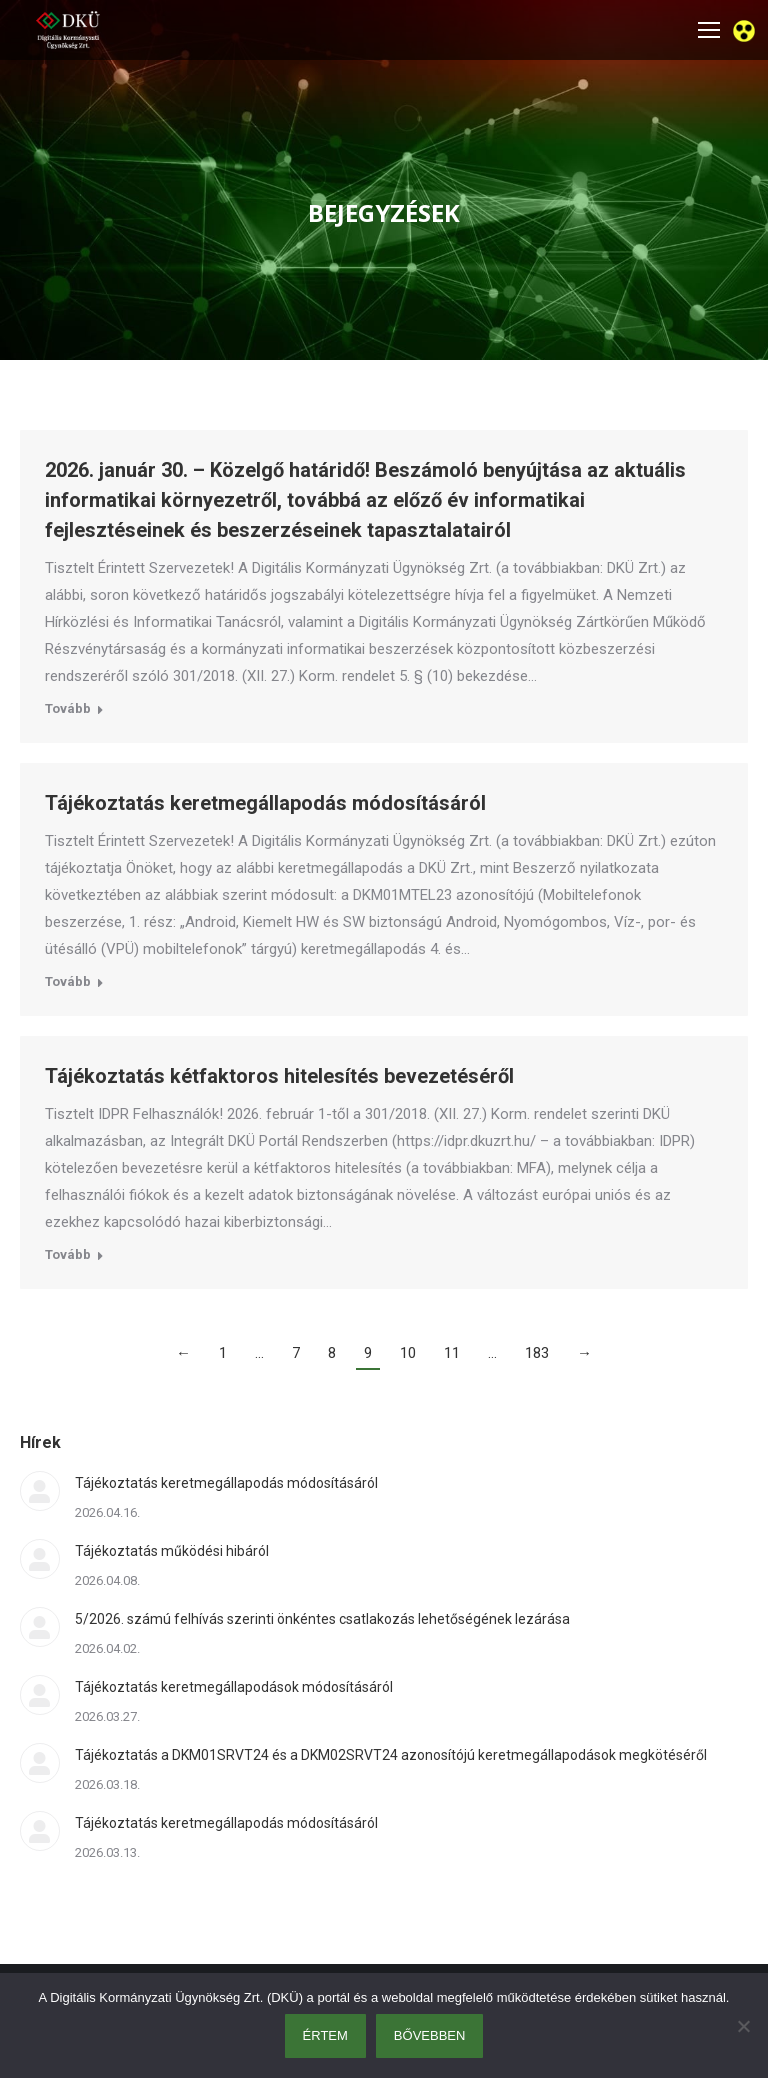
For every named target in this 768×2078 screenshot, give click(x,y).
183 (537, 1353)
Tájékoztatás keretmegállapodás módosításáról (265, 803)
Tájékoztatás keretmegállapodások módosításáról (234, 1687)
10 (408, 1353)
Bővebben (430, 2035)
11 (452, 1353)
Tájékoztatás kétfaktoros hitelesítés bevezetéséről (279, 1076)
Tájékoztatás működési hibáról (172, 1551)
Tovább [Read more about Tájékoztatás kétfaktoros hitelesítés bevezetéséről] (68, 1254)
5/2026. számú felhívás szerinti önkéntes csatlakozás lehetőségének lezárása (322, 1619)
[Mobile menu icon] (709, 30)
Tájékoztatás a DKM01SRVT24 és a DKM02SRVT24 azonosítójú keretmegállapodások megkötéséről (391, 1755)
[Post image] (40, 1491)
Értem (325, 2035)
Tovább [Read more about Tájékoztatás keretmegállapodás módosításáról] (68, 981)
